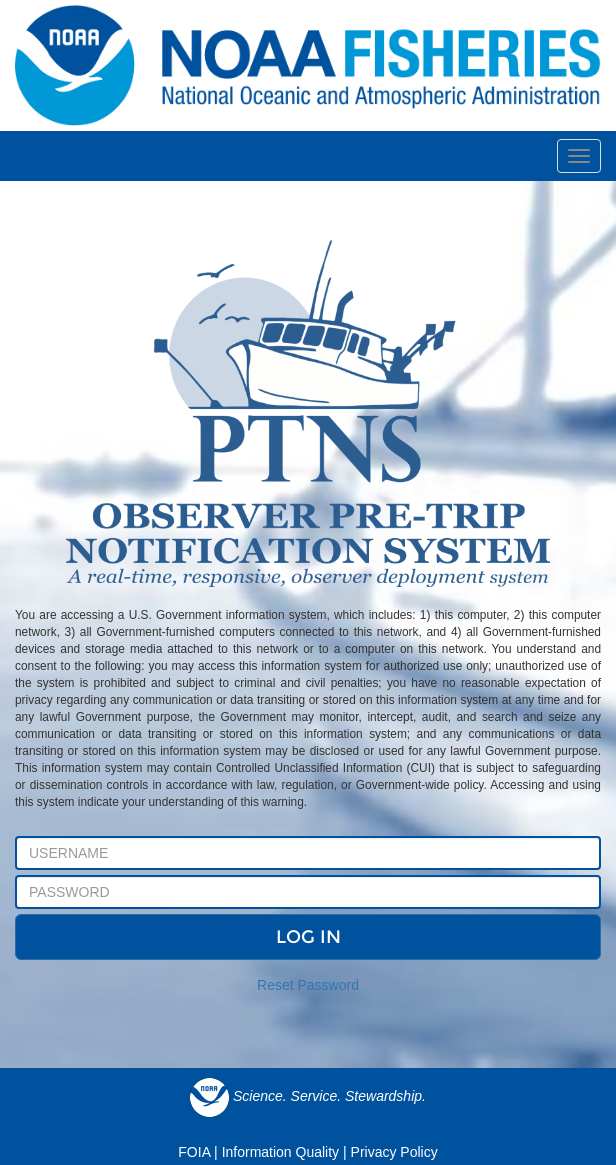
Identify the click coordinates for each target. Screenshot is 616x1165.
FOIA (194, 1152)
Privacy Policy (394, 1152)
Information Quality (281, 1152)
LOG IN (308, 937)
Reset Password (308, 985)
